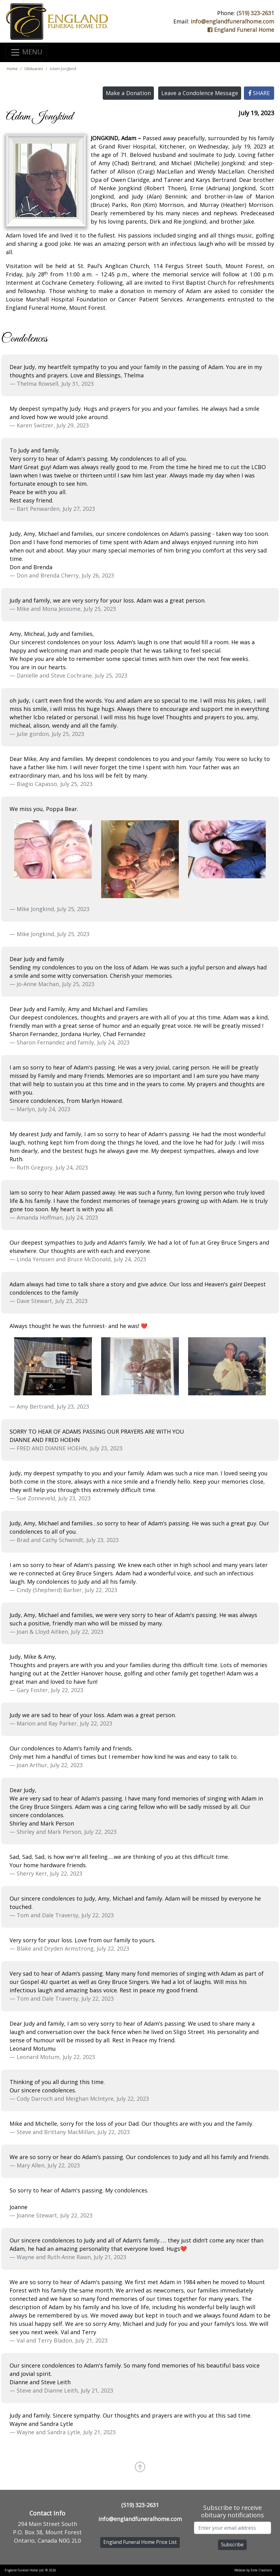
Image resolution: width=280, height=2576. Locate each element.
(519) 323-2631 (255, 13)
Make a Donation (128, 93)
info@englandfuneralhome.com (232, 21)
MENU (26, 52)
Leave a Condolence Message (199, 93)
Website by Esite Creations (253, 2570)
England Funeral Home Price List (140, 2542)
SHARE (259, 93)
